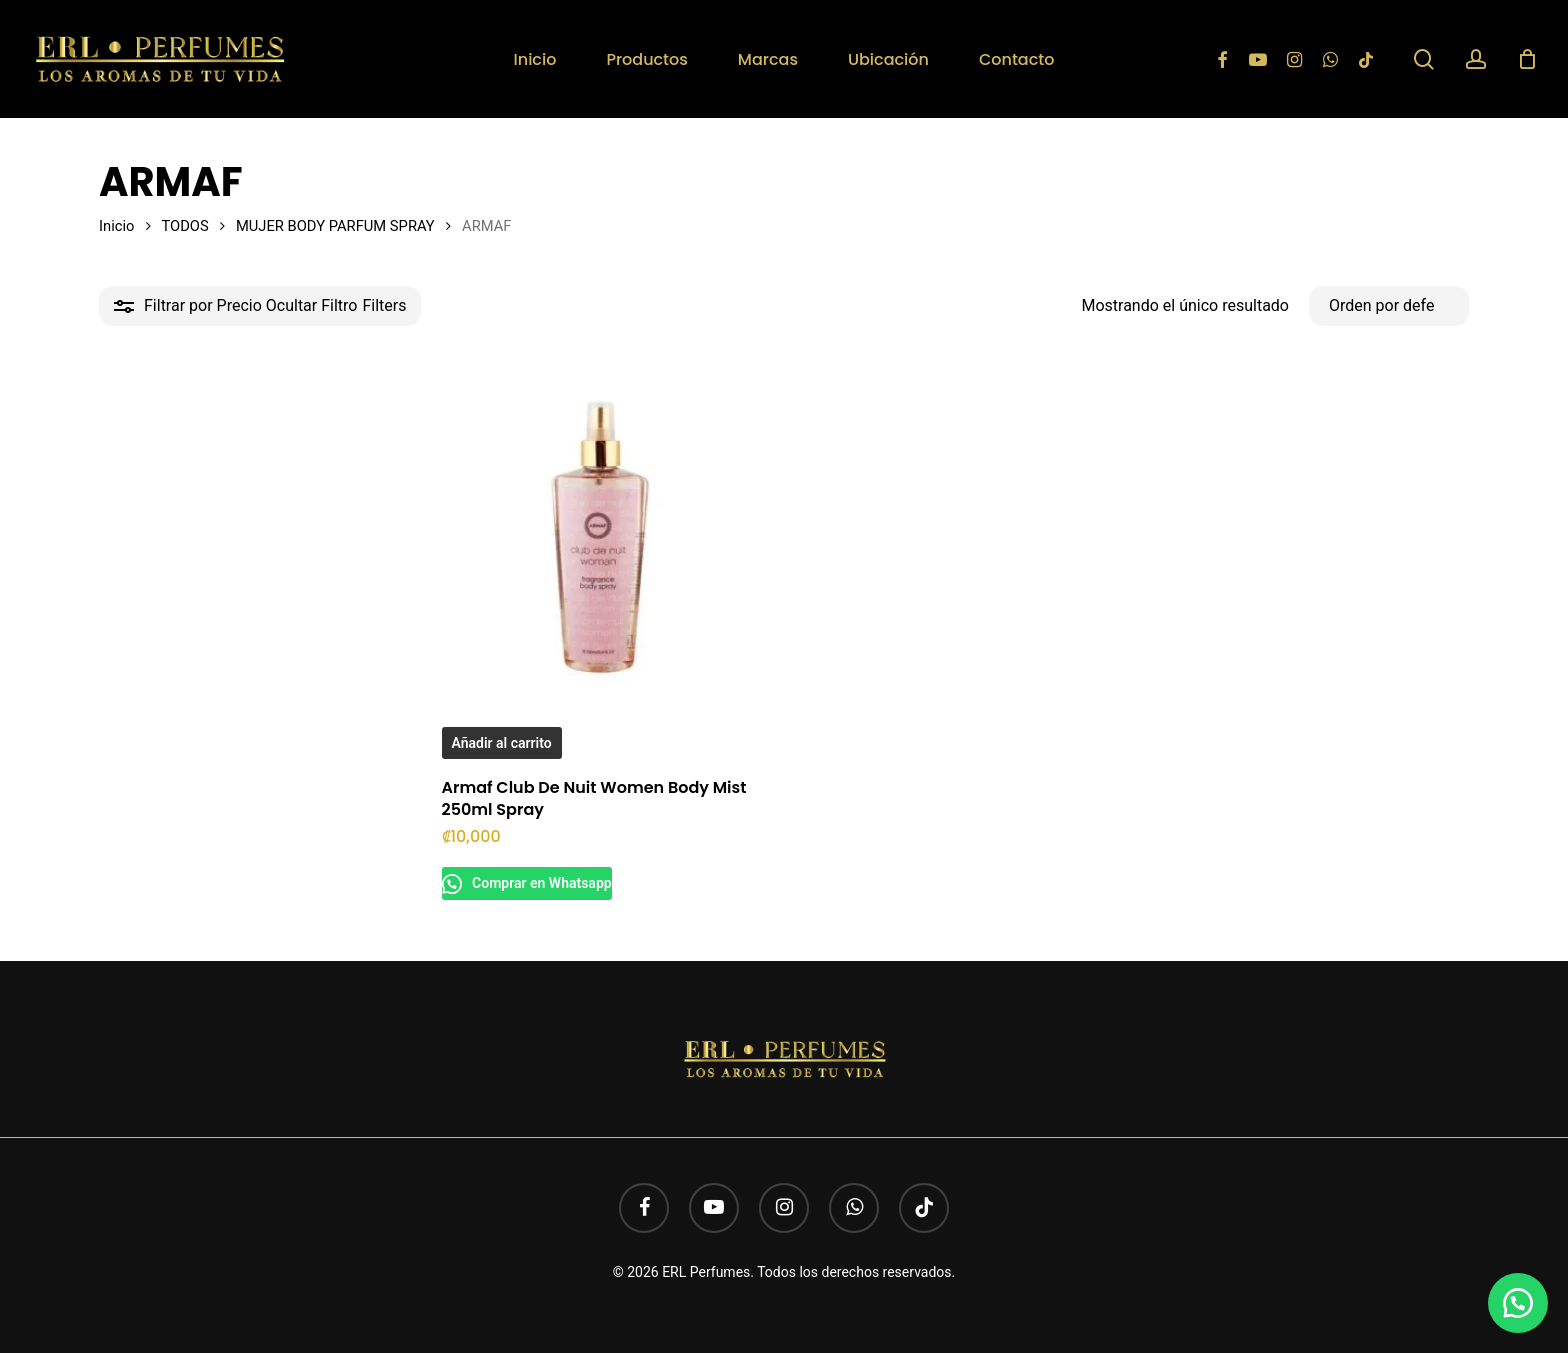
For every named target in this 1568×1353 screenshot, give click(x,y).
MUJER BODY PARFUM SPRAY (335, 226)
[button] (1518, 1303)
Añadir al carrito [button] (502, 743)
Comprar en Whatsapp (549, 883)
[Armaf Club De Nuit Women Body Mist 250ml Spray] (605, 533)
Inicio (116, 226)
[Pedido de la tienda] (1389, 305)
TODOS (184, 226)
